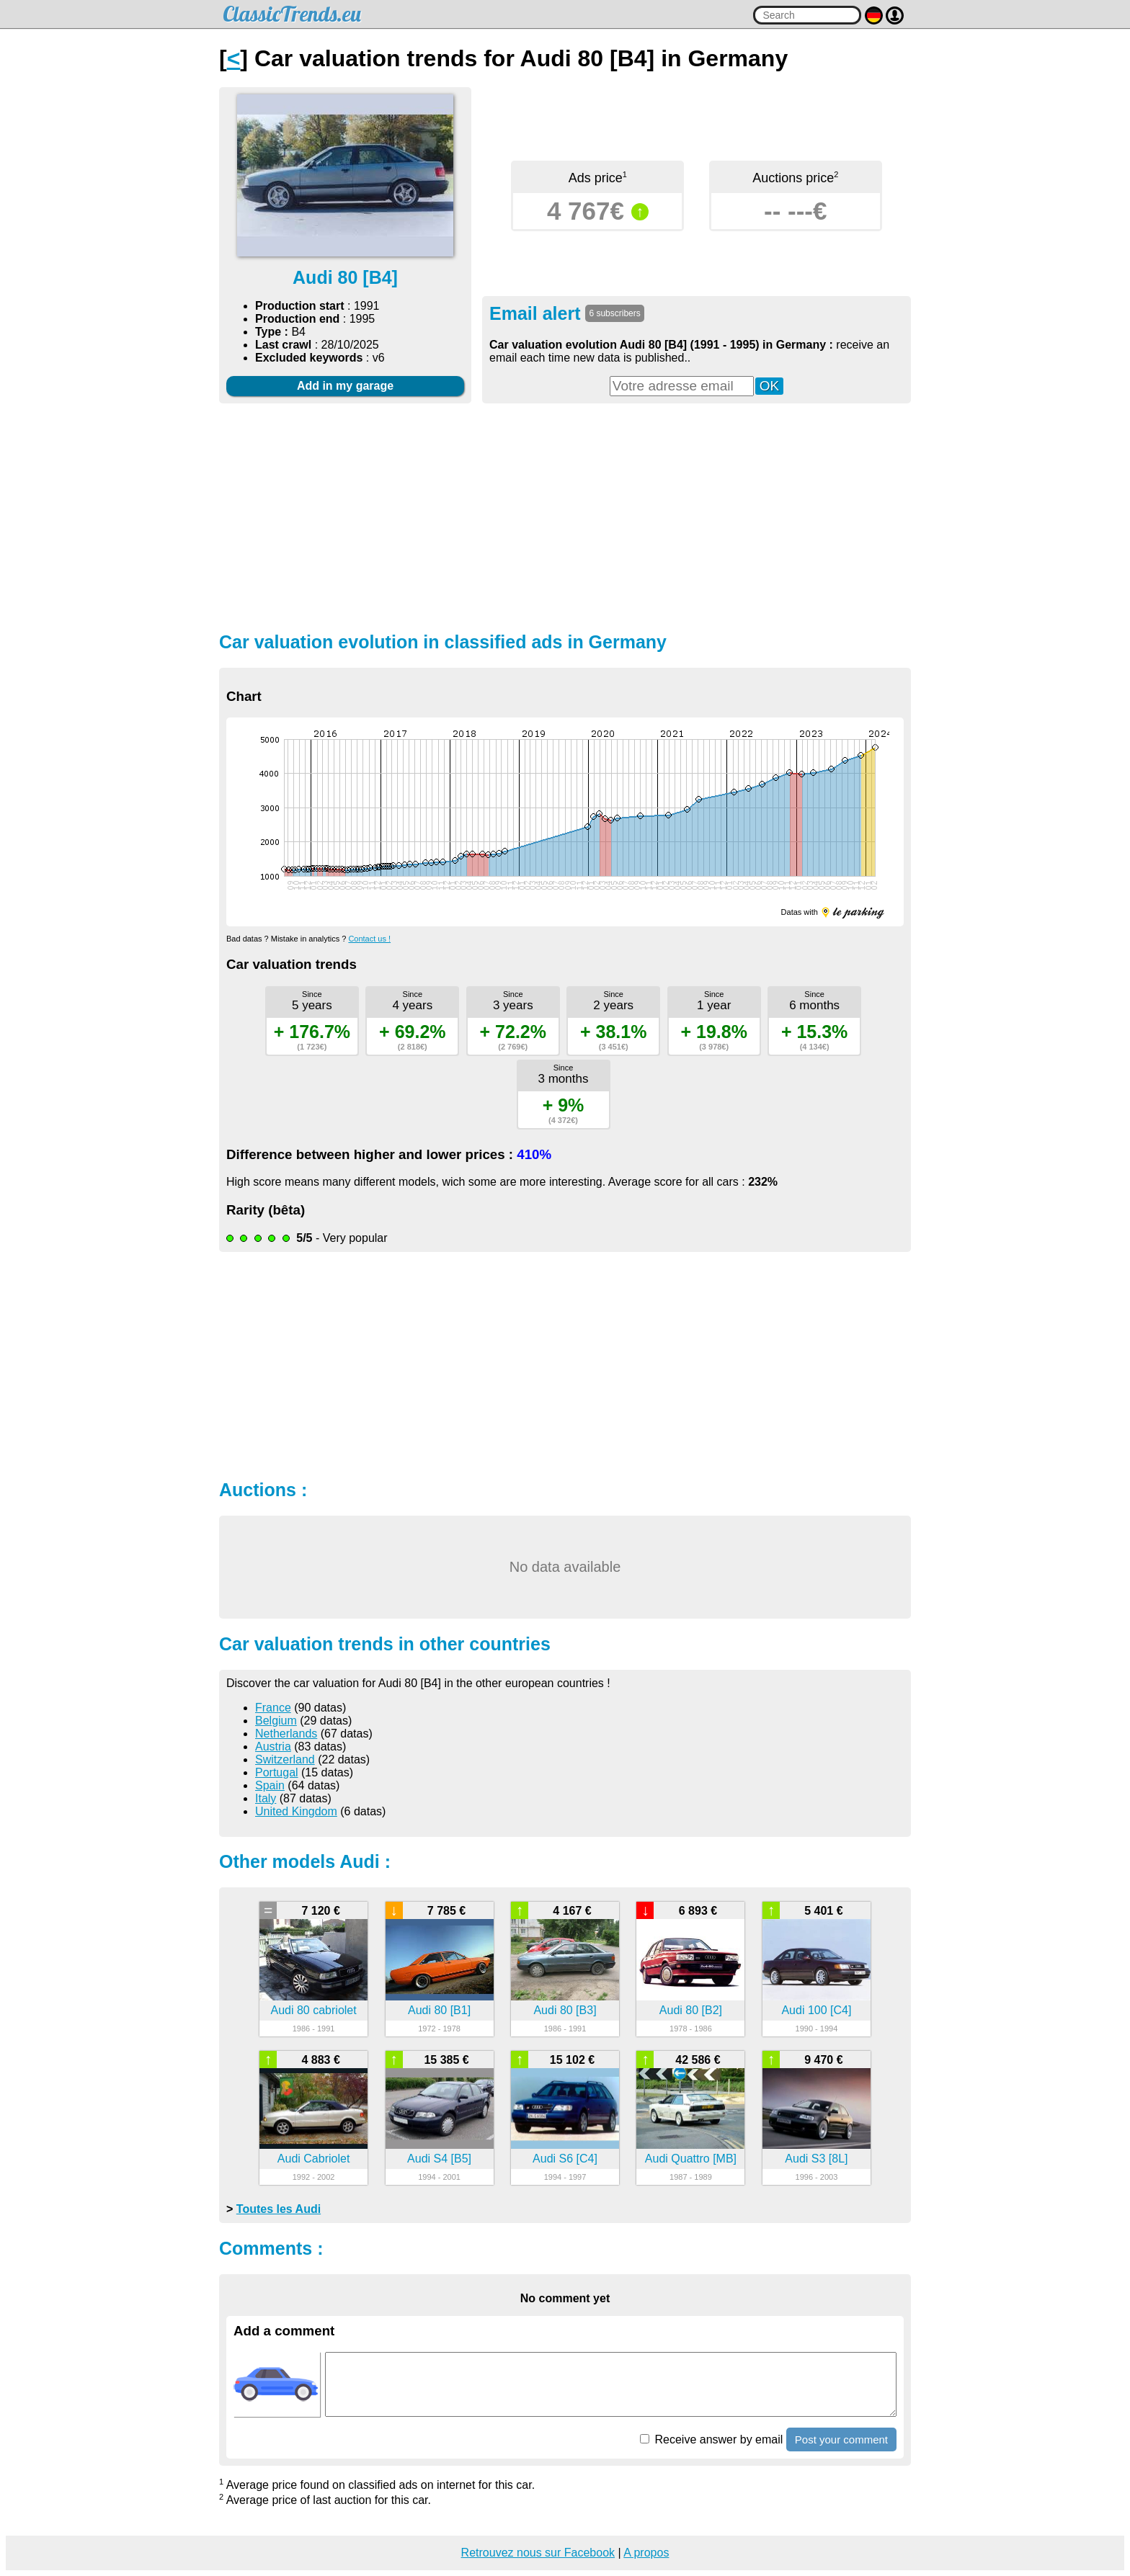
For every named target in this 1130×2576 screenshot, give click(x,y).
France (273, 1707)
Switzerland (285, 1759)
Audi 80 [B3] (564, 2010)
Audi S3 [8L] (816, 2158)
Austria (273, 1746)
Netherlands (286, 1733)
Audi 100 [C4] (816, 2010)
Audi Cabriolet (313, 2158)
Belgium (276, 1720)
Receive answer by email (711, 2439)
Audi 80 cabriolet (314, 2010)
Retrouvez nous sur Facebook (538, 2552)
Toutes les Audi (278, 2209)
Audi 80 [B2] (690, 2010)
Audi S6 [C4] (565, 2158)
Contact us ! (369, 938)
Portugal (276, 1772)
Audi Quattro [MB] (691, 2158)
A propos (646, 2552)
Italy (265, 1798)
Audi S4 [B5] (439, 2158)
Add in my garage (345, 386)
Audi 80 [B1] (439, 2010)
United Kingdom (296, 1811)
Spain (270, 1785)
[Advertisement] (565, 516)
